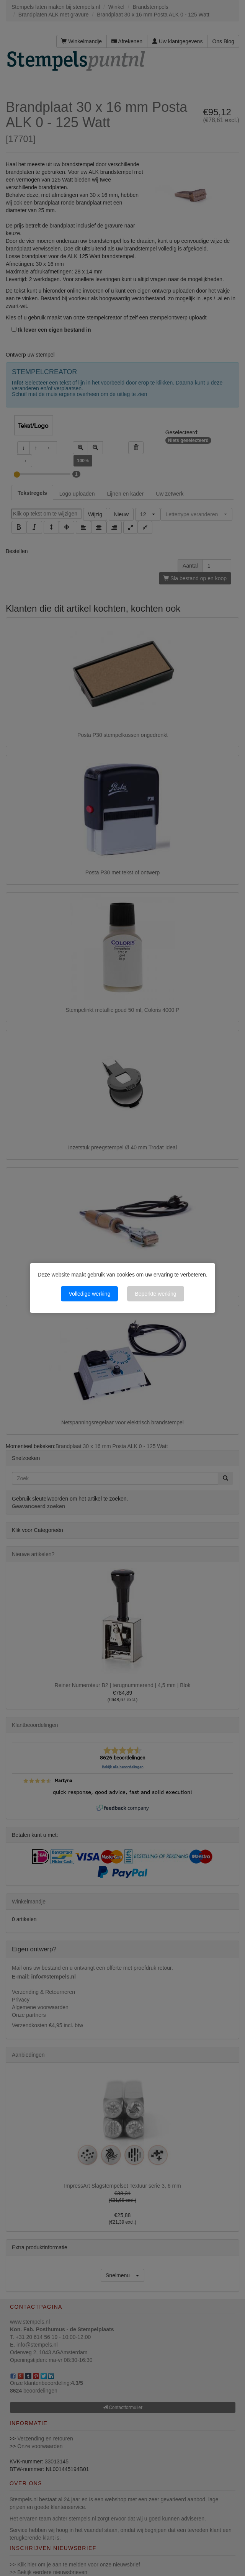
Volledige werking (89, 1294)
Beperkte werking (155, 1294)
